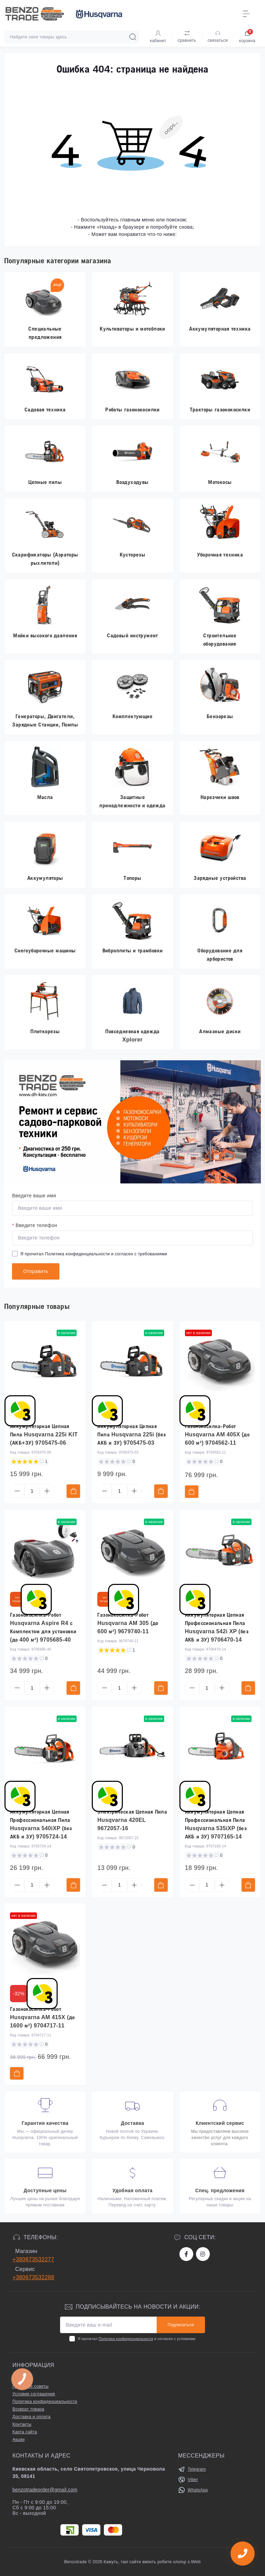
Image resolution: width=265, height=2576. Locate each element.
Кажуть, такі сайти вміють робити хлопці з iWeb (151, 2561)
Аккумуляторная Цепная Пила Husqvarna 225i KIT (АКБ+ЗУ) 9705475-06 (44, 1434)
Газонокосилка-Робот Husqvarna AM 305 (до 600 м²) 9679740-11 (127, 1623)
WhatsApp (198, 2490)
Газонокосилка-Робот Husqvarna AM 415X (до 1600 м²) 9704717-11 (42, 2017)
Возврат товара (28, 2409)
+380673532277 (33, 2259)
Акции (18, 2439)
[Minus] (17, 1491)
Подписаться (181, 2324)
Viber (193, 2479)
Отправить (35, 1271)
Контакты (21, 2424)
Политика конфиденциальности (77, 1254)
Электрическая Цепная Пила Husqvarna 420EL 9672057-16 (132, 1820)
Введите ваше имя (34, 1195)
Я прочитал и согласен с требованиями (93, 1254)
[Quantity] (32, 1491)
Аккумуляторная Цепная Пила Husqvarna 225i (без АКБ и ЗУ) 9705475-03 (131, 1434)
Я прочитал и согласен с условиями (136, 2339)
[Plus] (47, 1491)
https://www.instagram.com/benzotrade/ (202, 2254)
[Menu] (246, 13)
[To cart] (73, 1491)
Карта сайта (24, 2432)
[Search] (133, 37)
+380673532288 (33, 2277)
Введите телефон (34, 1225)
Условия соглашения (33, 2394)
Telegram (197, 2469)
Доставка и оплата (31, 2416)
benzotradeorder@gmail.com (44, 2489)
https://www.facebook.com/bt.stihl (186, 2254)
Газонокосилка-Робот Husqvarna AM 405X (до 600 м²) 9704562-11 (217, 1434)
